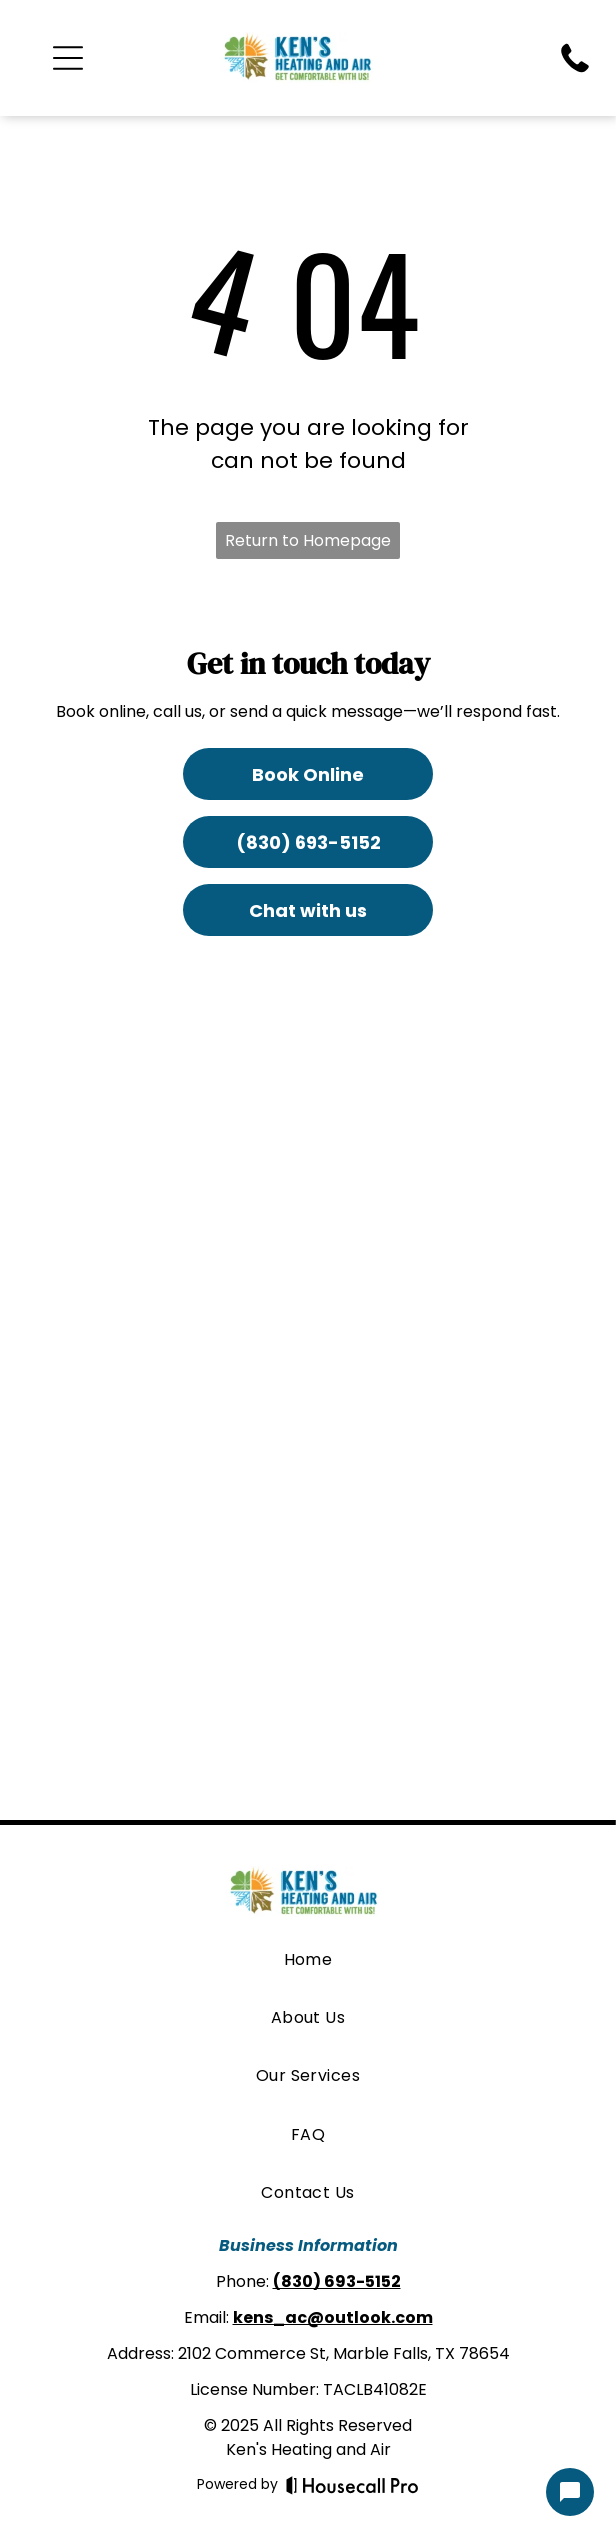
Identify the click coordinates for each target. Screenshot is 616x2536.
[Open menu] (68, 58)
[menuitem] (308, 1959)
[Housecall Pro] (352, 2485)
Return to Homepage (308, 540)
